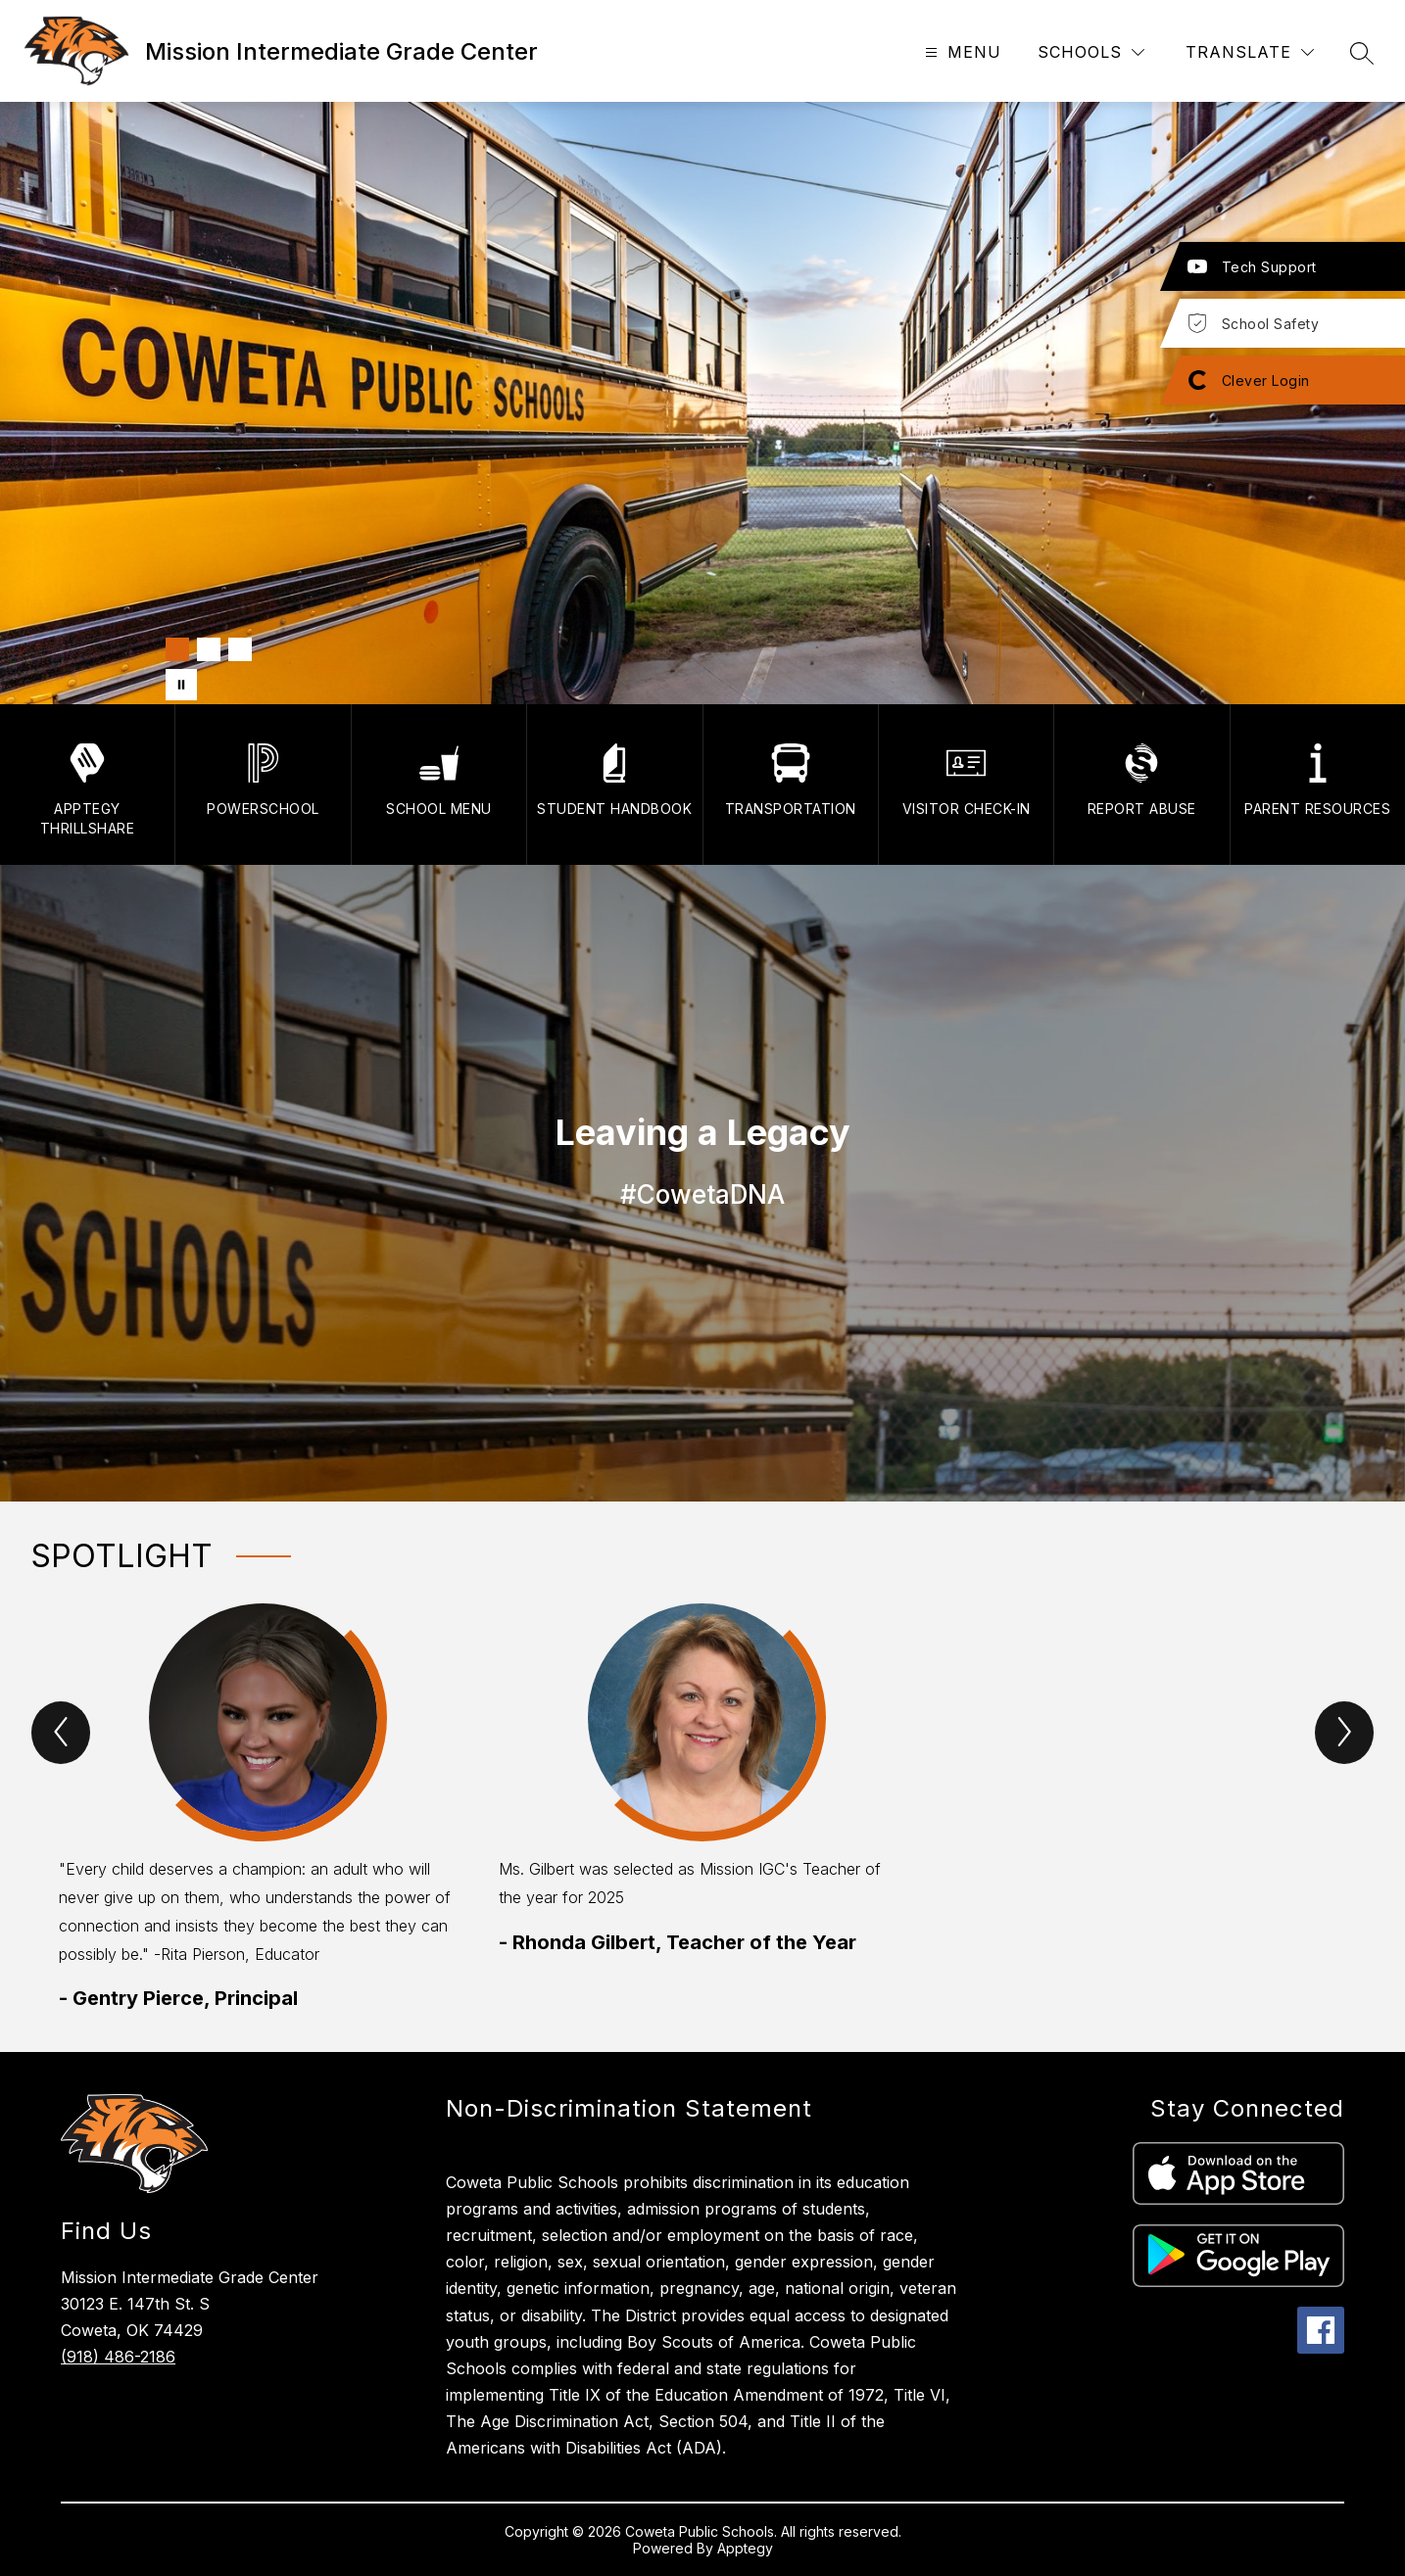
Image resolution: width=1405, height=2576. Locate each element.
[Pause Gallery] (181, 684)
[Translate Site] (1250, 52)
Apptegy (745, 2548)
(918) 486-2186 (118, 2356)
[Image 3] (240, 649)
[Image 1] (177, 649)
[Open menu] (960, 52)
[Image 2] (208, 649)
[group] (263, 1808)
